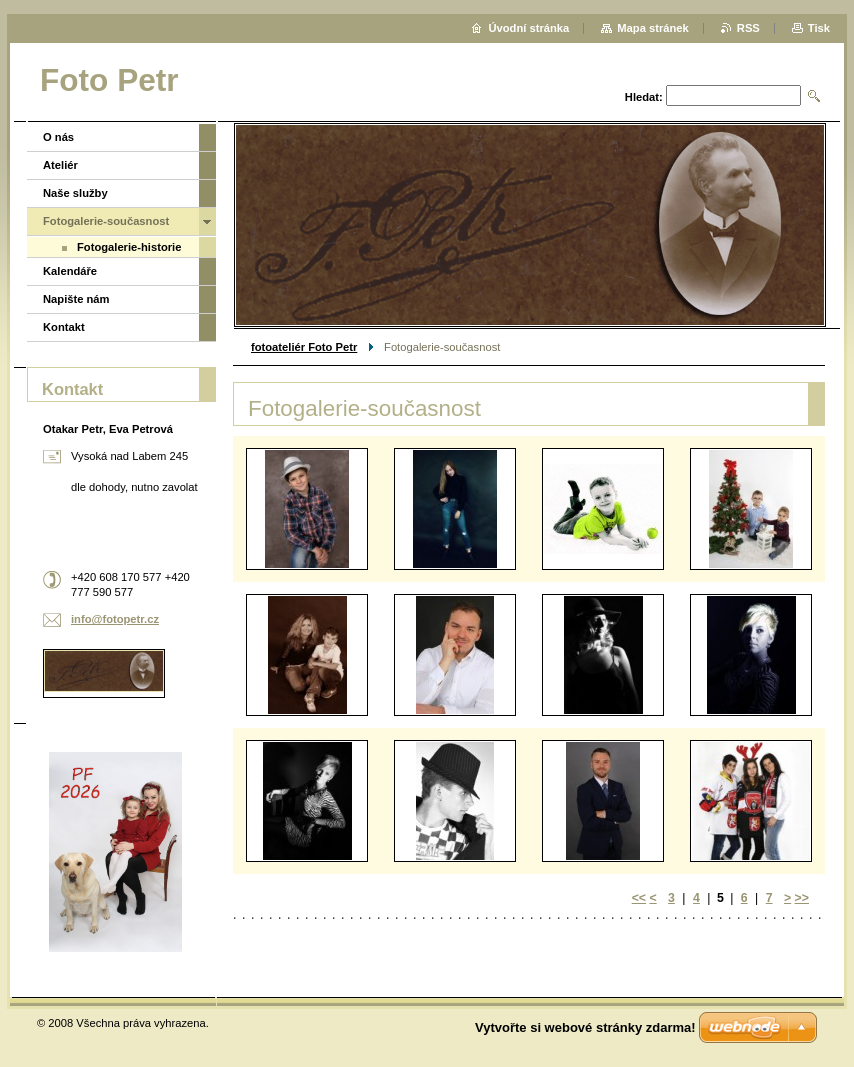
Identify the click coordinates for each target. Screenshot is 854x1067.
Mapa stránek (653, 28)
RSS (748, 28)
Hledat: (644, 97)
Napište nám (76, 299)
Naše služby (75, 193)
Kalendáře (70, 271)
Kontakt (64, 327)
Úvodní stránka (528, 28)
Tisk (819, 28)
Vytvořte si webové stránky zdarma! (585, 1027)
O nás (58, 137)
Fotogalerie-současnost (106, 221)
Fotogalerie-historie (129, 247)
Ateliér (60, 165)
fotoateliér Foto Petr (304, 347)
